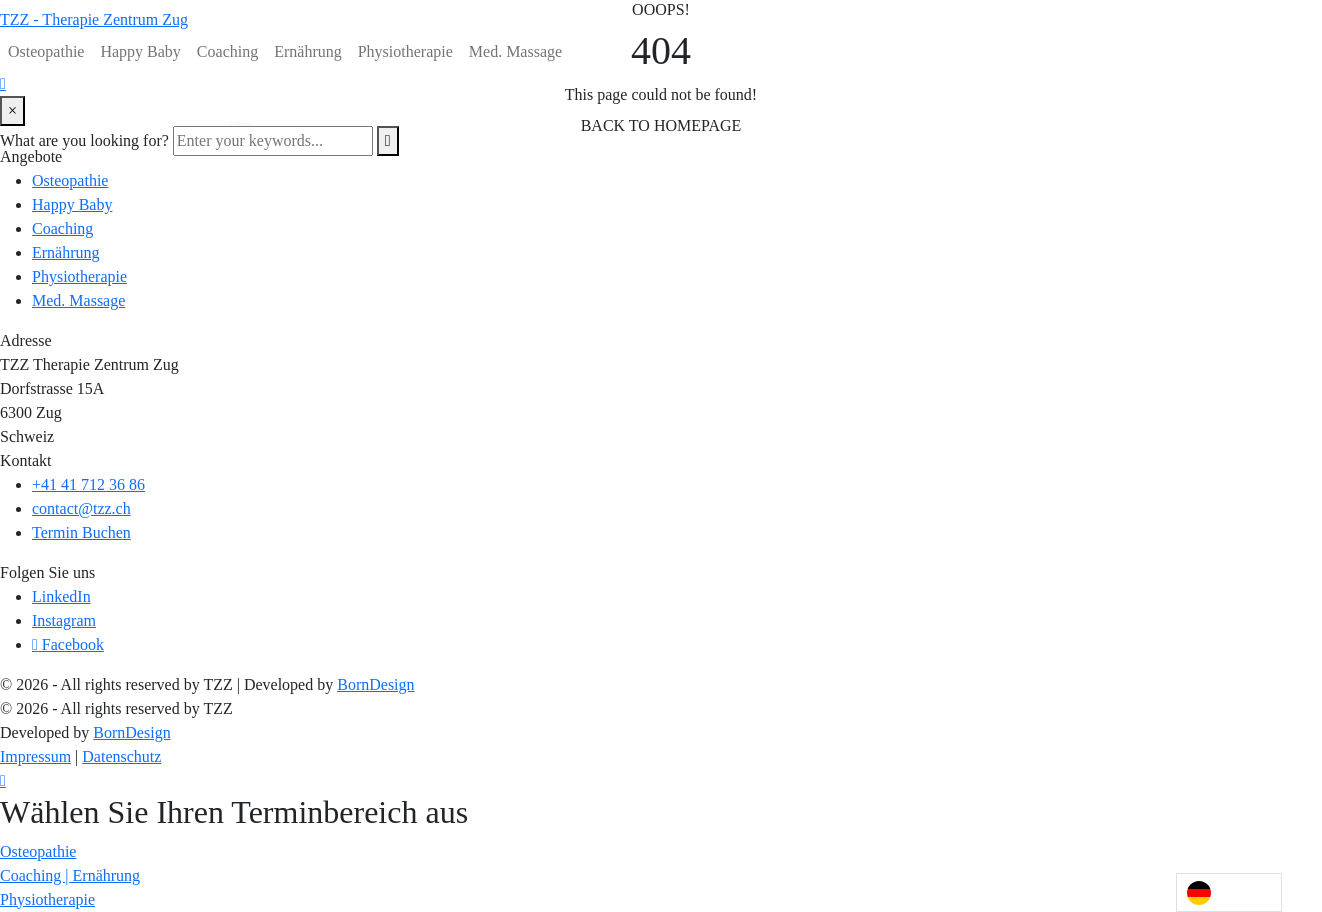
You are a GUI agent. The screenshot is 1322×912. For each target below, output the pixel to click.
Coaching (227, 51)
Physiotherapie (405, 51)
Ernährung (308, 51)
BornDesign (375, 684)
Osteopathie (46, 51)
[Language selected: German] (1229, 892)
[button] (38, 851)
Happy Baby (140, 51)
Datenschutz (121, 756)
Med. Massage (515, 51)
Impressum (35, 756)
